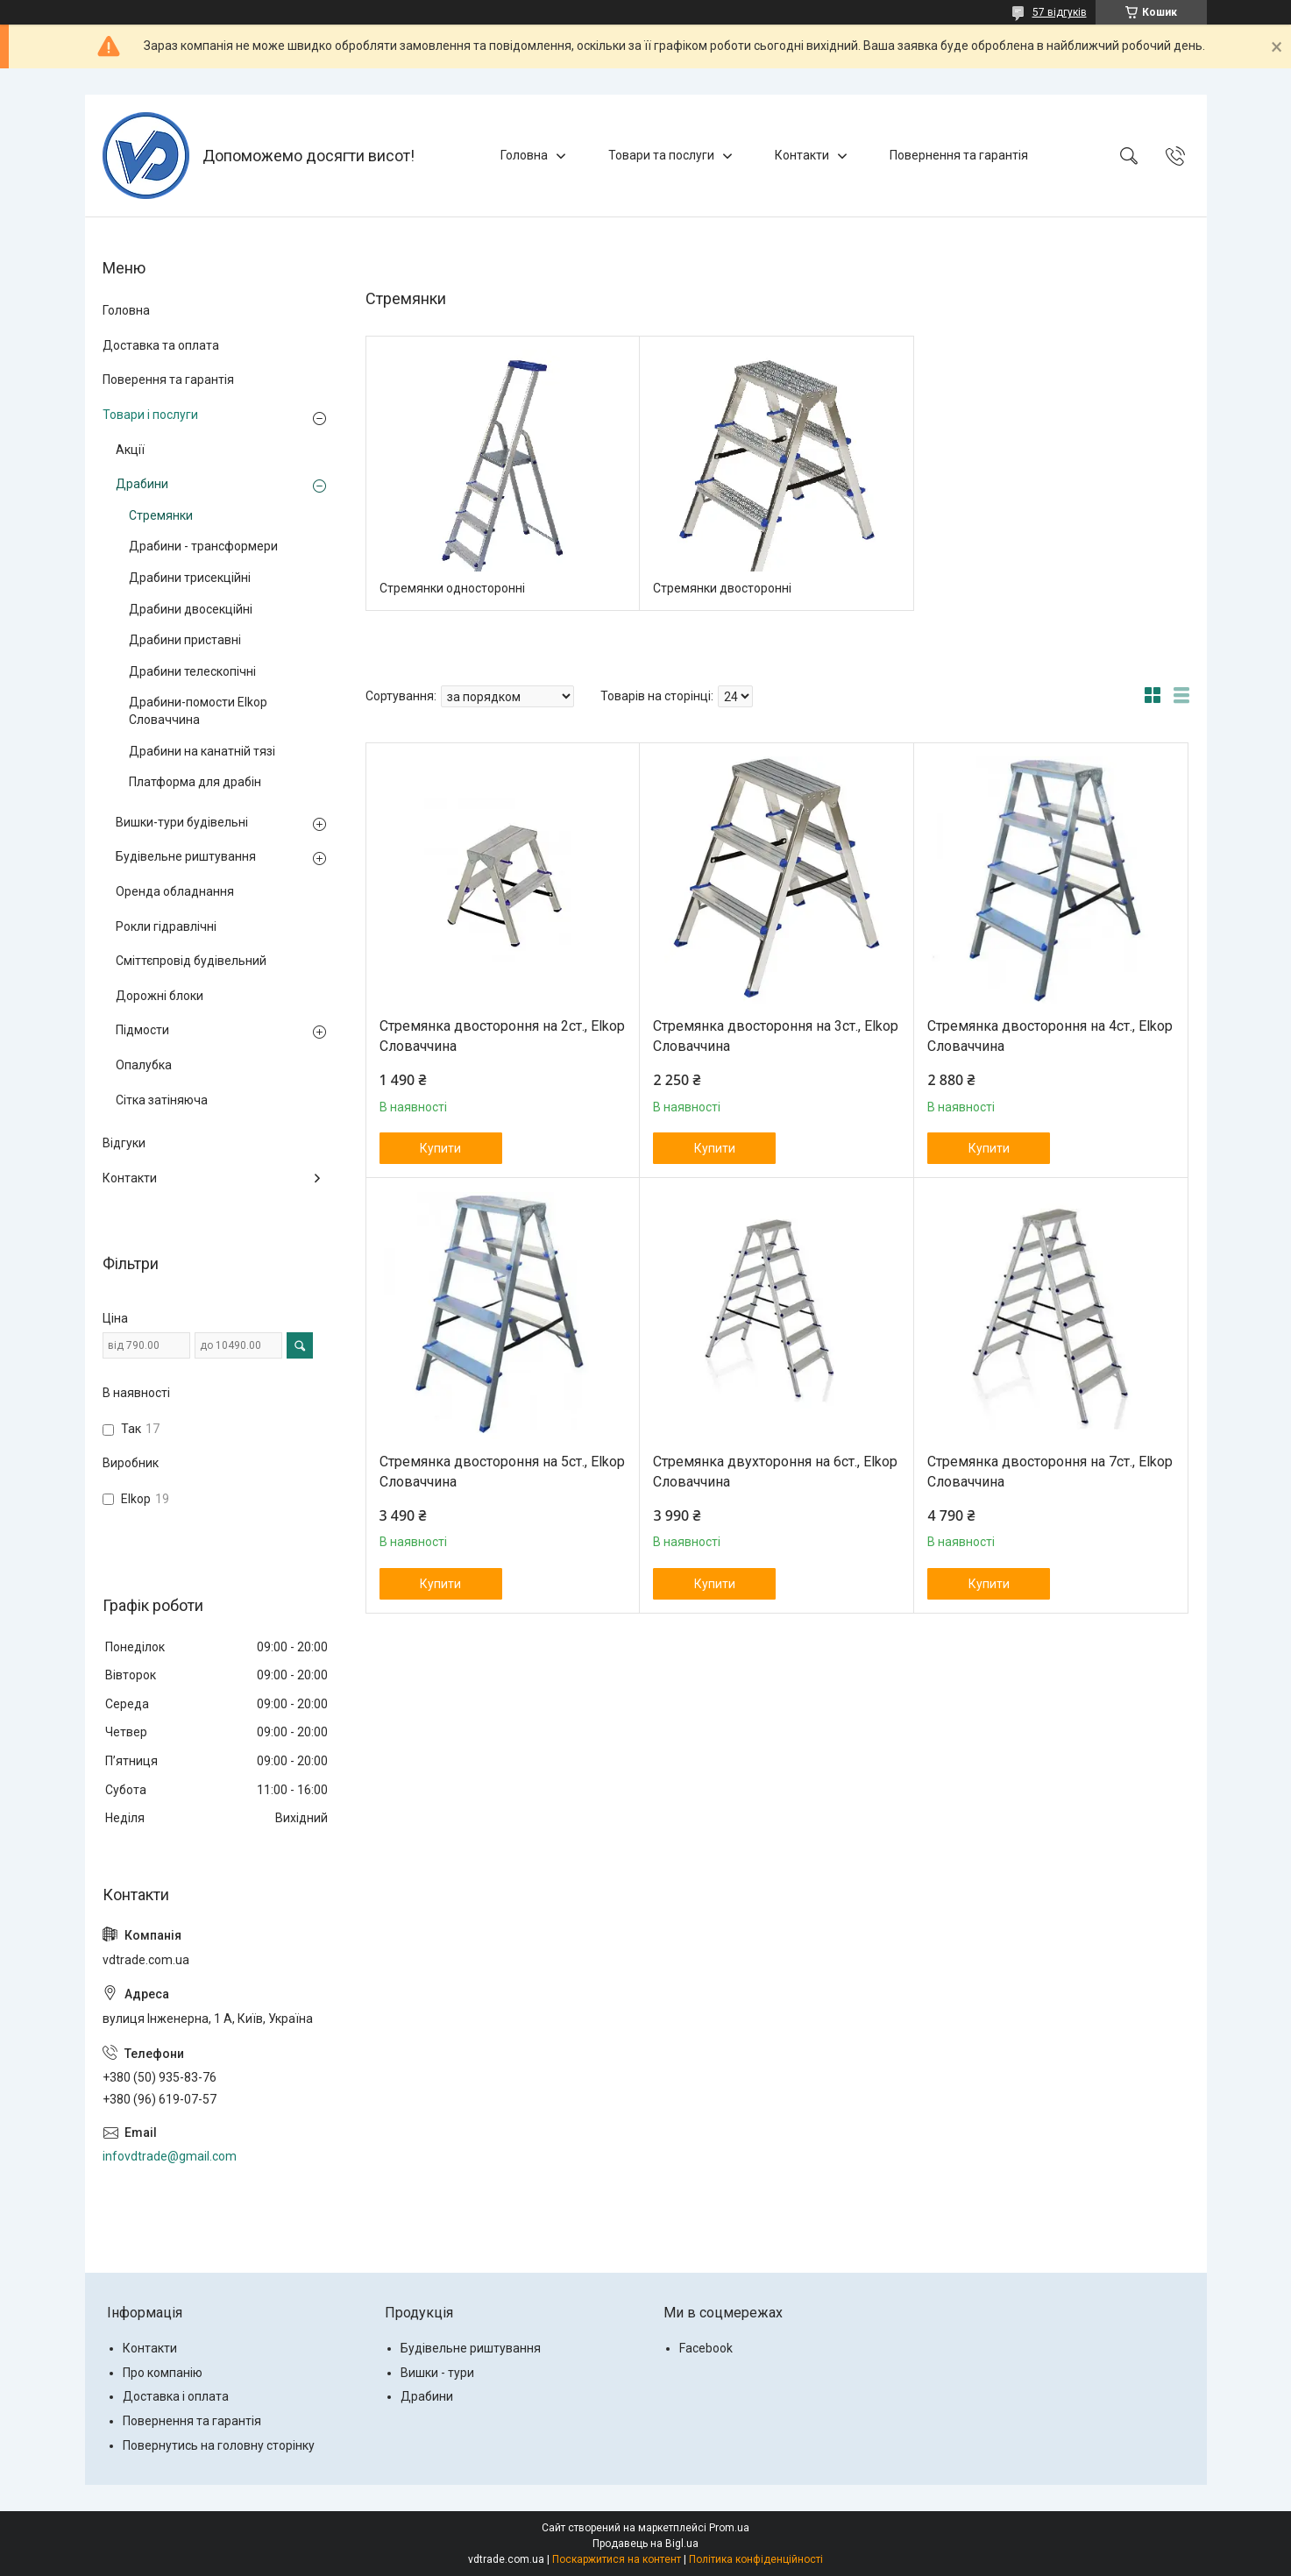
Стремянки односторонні (452, 588)
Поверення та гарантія (168, 380)
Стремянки (161, 515)
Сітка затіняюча (162, 1100)
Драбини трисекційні (190, 578)
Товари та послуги (661, 155)
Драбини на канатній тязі (202, 751)
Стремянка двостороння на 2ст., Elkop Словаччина (502, 1036)
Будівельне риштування (186, 856)
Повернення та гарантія (959, 155)
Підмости (142, 1030)
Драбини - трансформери (203, 546)
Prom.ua (729, 2528)
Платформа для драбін (195, 782)
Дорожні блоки (159, 996)
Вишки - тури (437, 2373)
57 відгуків (1059, 12)
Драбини (142, 484)
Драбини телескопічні (192, 671)
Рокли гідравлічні (166, 926)
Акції (130, 450)
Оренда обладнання (175, 891)
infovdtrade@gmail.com (170, 2156)
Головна (524, 155)
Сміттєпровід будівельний (191, 961)
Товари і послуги (150, 415)
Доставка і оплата (176, 2396)
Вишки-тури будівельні (182, 822)
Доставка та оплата (161, 345)
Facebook (706, 2348)
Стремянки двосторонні (722, 588)
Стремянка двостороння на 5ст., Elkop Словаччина (502, 1471)
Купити (440, 1148)
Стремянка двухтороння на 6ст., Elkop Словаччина (775, 1471)
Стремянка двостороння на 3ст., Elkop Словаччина (775, 1036)
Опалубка (144, 1065)
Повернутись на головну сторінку (219, 2445)
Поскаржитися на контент (616, 2559)
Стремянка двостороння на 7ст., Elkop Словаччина (1050, 1471)
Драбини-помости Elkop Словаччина (198, 711)
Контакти (802, 155)
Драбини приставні (185, 640)
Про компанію (162, 2373)
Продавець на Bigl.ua (645, 2543)
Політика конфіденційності (756, 2559)
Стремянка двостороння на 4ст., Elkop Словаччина (1050, 1036)
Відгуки (124, 1143)
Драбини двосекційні (190, 609)
